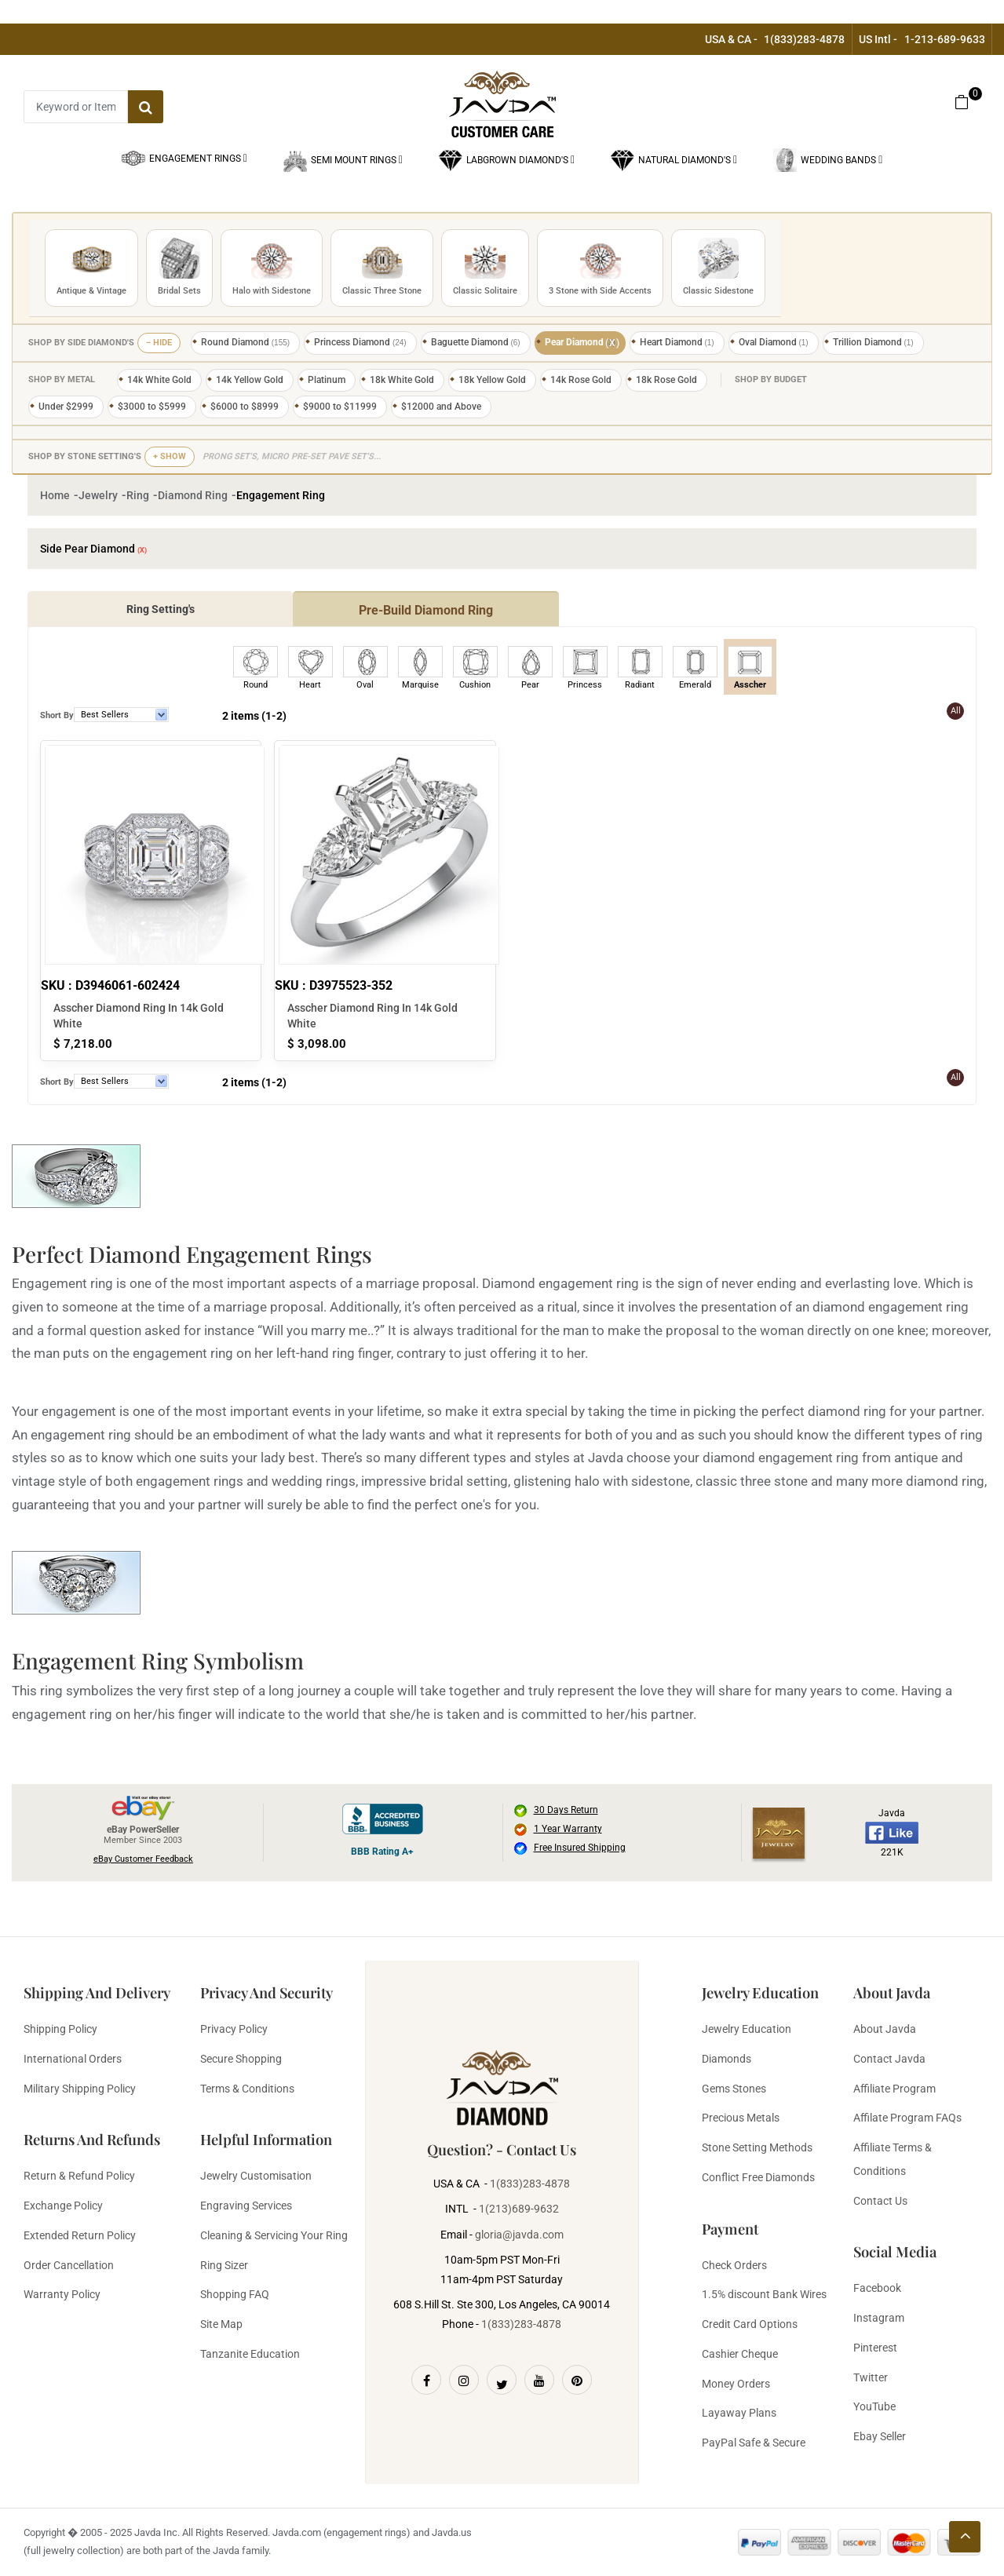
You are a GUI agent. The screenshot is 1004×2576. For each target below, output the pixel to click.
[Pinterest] (577, 2380)
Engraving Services (246, 2205)
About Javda (884, 2029)
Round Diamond (245, 342)
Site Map (221, 2324)
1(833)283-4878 (804, 39)
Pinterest (875, 2347)
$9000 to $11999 (340, 406)
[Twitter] (502, 2380)
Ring (137, 495)
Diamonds (726, 2058)
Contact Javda (889, 2058)
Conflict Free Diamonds (758, 2177)
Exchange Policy (63, 2205)
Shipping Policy (60, 2029)
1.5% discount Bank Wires (764, 2294)
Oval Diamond (774, 342)
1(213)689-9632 (519, 2208)
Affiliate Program (894, 2088)
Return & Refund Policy (79, 2175)
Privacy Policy (234, 2029)
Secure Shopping (241, 2058)
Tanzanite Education (250, 2354)
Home (55, 495)
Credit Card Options (750, 2324)
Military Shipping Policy (80, 2088)
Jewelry (98, 495)
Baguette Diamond (475, 342)
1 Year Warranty (568, 1828)
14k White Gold (159, 379)
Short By (57, 715)
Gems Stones (734, 2088)
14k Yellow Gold (249, 379)
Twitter (870, 2377)
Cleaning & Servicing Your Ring (274, 2235)
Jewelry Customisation (256, 2175)
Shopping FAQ (234, 2294)
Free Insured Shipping (580, 1847)
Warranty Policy (62, 2294)
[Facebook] (426, 2380)
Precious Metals (740, 2117)
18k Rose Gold (666, 379)
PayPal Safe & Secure (753, 2442)
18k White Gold (402, 379)
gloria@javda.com (519, 2234)
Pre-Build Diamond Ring (426, 610)
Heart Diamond (677, 342)
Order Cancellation (69, 2265)
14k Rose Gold (581, 379)
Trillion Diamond (873, 342)
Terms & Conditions (247, 2088)
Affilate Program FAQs (907, 2117)
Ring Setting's (160, 609)
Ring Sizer (224, 2265)
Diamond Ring (193, 495)
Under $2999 (65, 406)
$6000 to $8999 (244, 406)
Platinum (326, 379)
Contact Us (880, 2201)
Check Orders (734, 2265)
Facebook (877, 2288)
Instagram (878, 2317)
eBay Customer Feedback (143, 1859)
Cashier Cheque (740, 2354)
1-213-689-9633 (944, 39)
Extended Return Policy (80, 2235)
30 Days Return (566, 1809)
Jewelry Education (746, 2029)
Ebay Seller (879, 2436)
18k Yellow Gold (492, 379)
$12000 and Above (441, 406)
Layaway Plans (739, 2412)
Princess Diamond (360, 342)
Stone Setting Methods (757, 2147)
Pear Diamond (582, 343)
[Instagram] (464, 2380)
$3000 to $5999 (152, 406)
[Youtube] (539, 2380)
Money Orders (736, 2383)
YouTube (874, 2406)
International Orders (73, 2058)
